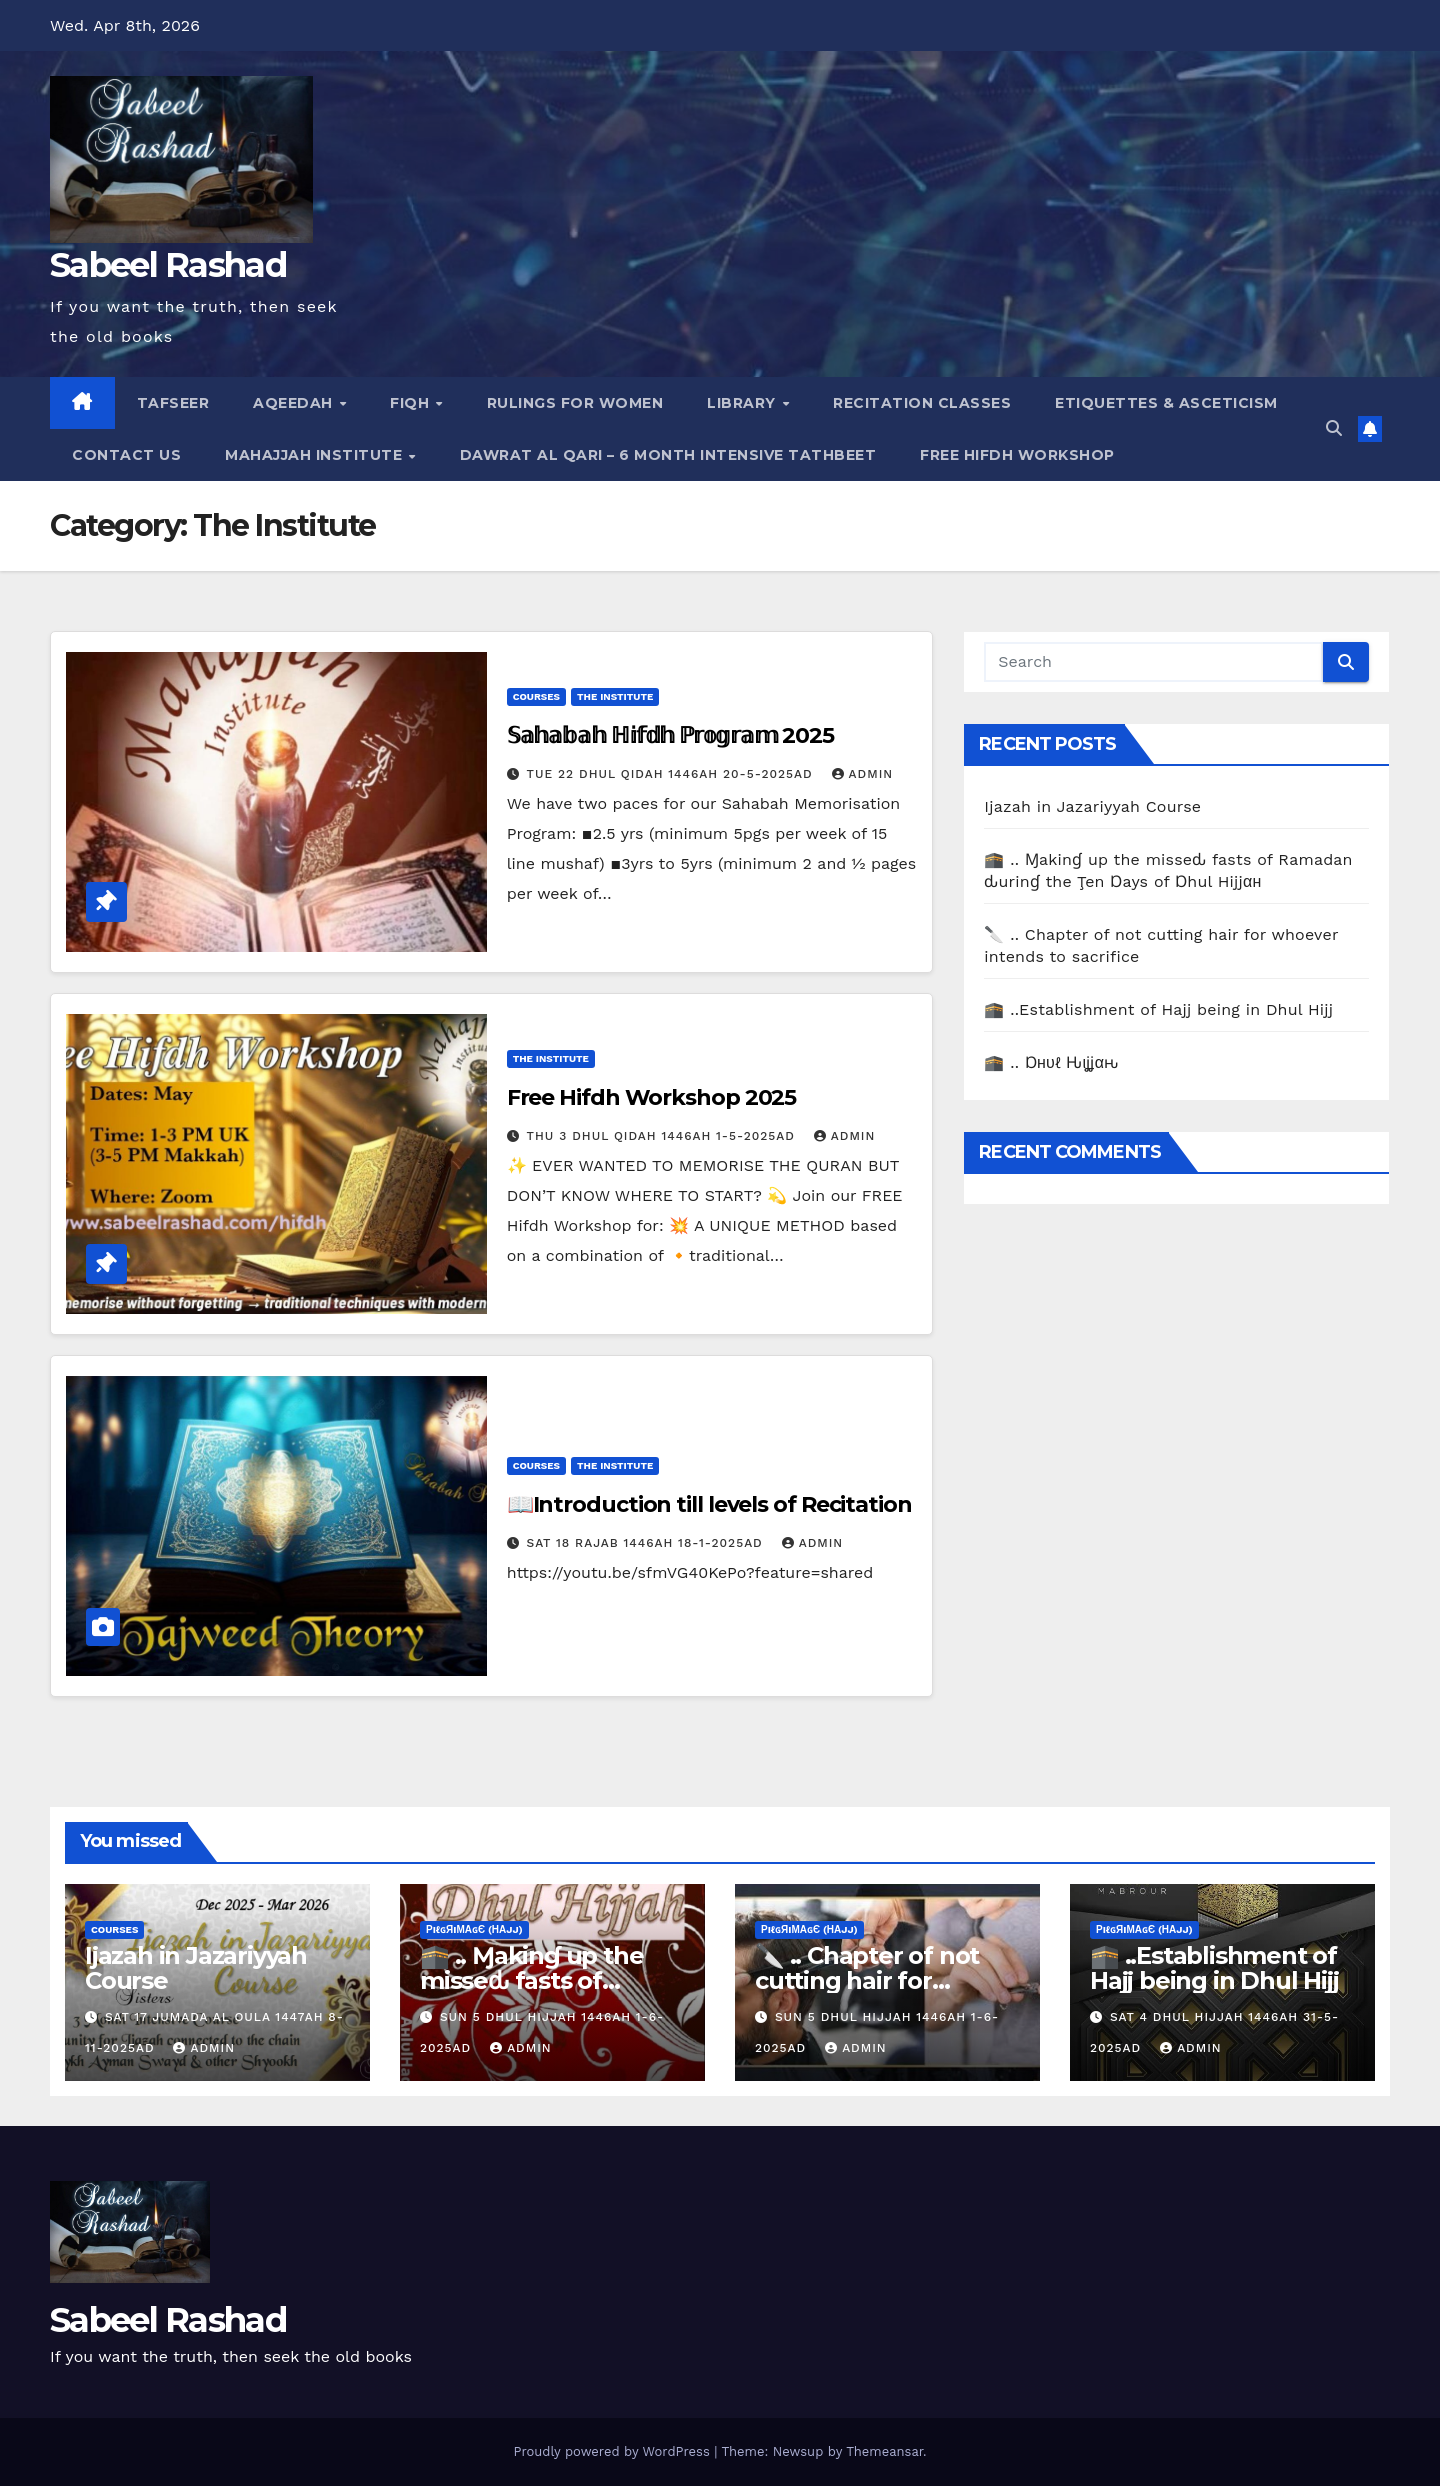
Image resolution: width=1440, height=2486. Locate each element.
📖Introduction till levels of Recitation (709, 1504)
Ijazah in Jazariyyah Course (1092, 806)
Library (743, 403)
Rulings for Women (575, 403)
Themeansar (884, 2451)
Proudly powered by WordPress (613, 2451)
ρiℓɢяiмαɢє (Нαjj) (474, 1929)
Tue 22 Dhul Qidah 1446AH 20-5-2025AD (672, 774)
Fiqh (412, 403)
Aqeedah (295, 403)
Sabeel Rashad (168, 265)
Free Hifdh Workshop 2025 (652, 1097)
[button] (1334, 428)
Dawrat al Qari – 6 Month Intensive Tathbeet (668, 455)
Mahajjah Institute (316, 455)
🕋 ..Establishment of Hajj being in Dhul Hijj (1158, 1009)
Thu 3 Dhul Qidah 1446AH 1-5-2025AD (663, 1136)
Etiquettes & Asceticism (1166, 403)
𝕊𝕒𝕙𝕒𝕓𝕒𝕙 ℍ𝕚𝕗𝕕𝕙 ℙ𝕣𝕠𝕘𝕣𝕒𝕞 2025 (670, 735)
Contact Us (126, 455)
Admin (863, 774)
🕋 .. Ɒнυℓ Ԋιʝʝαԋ (1051, 1062)
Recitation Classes (922, 403)
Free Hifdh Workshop (1017, 455)
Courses (536, 696)
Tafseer (173, 403)
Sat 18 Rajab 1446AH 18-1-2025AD (647, 1543)
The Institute (615, 696)
